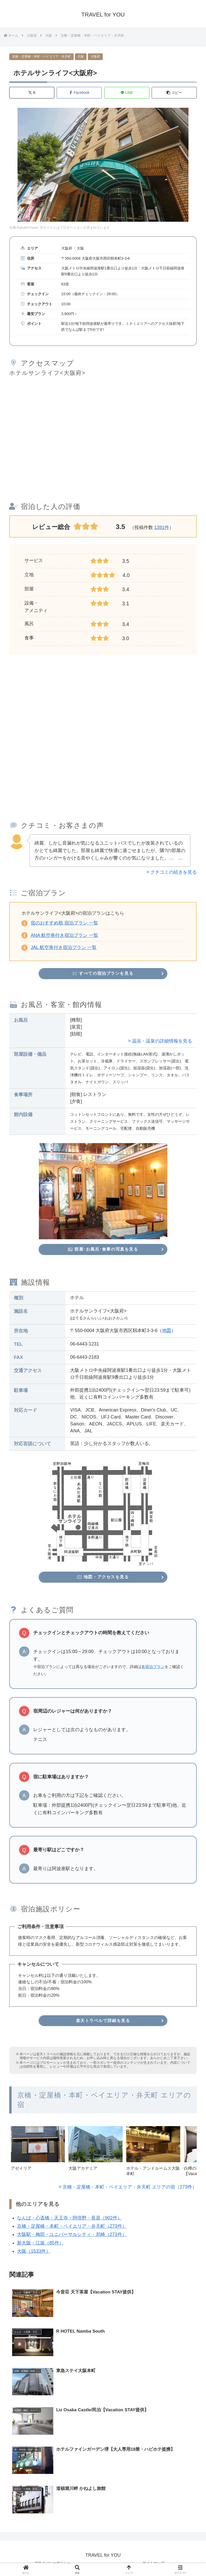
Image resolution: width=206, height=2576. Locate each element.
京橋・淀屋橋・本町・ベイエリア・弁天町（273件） (72, 2221)
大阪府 (95, 56)
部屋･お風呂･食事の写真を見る (103, 1247)
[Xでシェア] (31, 92)
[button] (174, 92)
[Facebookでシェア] (79, 92)
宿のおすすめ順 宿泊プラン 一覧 (64, 923)
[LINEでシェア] (126, 92)
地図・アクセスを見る (103, 1574)
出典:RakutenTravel (23, 228)
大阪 (81, 56)
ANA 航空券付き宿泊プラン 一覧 (64, 935)
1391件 (161, 527)
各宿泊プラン (153, 1663)
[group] (38, 2148)
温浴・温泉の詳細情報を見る (162, 1040)
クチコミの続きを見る (173, 872)
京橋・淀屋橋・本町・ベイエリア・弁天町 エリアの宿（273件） (130, 2182)
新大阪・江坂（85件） (40, 2238)
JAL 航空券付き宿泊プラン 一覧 (64, 947)
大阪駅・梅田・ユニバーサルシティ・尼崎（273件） (72, 2229)
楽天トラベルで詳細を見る (103, 2016)
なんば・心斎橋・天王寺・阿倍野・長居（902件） (69, 2213)
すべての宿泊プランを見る (103, 973)
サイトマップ (153, 2559)
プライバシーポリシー (53, 2559)
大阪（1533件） (33, 2246)
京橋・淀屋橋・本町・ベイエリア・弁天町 (41, 56)
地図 (166, 1328)
